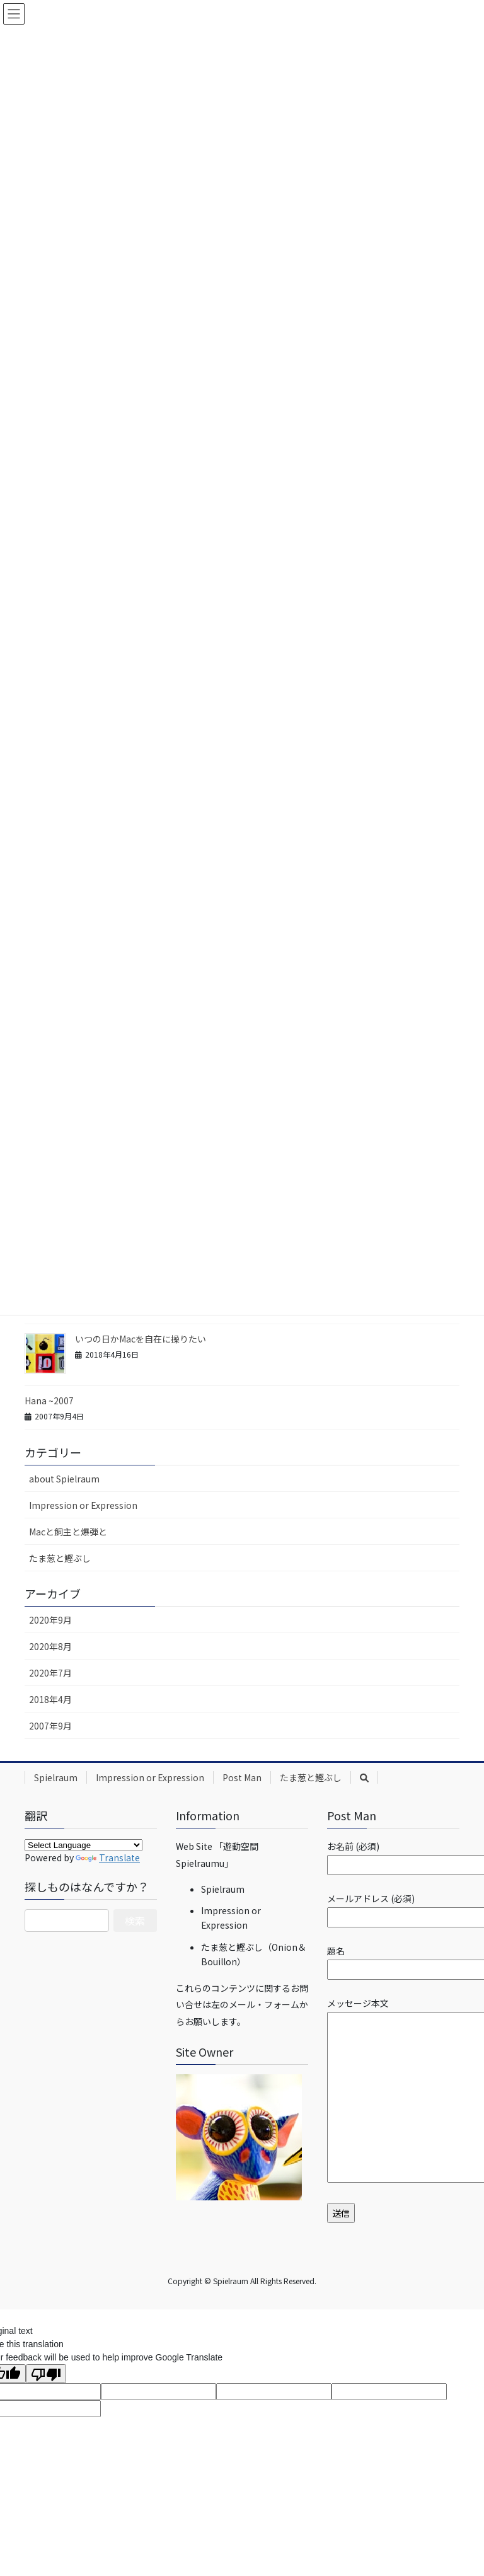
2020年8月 (50, 1646)
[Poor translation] (46, 2373)
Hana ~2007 (49, 1400)
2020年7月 (50, 1672)
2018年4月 (50, 1699)
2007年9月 (50, 1725)
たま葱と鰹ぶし (60, 1558)
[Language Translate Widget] (83, 1845)
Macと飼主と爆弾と (68, 1531)
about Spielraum (64, 1478)
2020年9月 (50, 1620)
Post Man (242, 1777)
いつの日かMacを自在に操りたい (140, 1338)
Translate (108, 1857)
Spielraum (56, 1777)
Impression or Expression (83, 1505)
